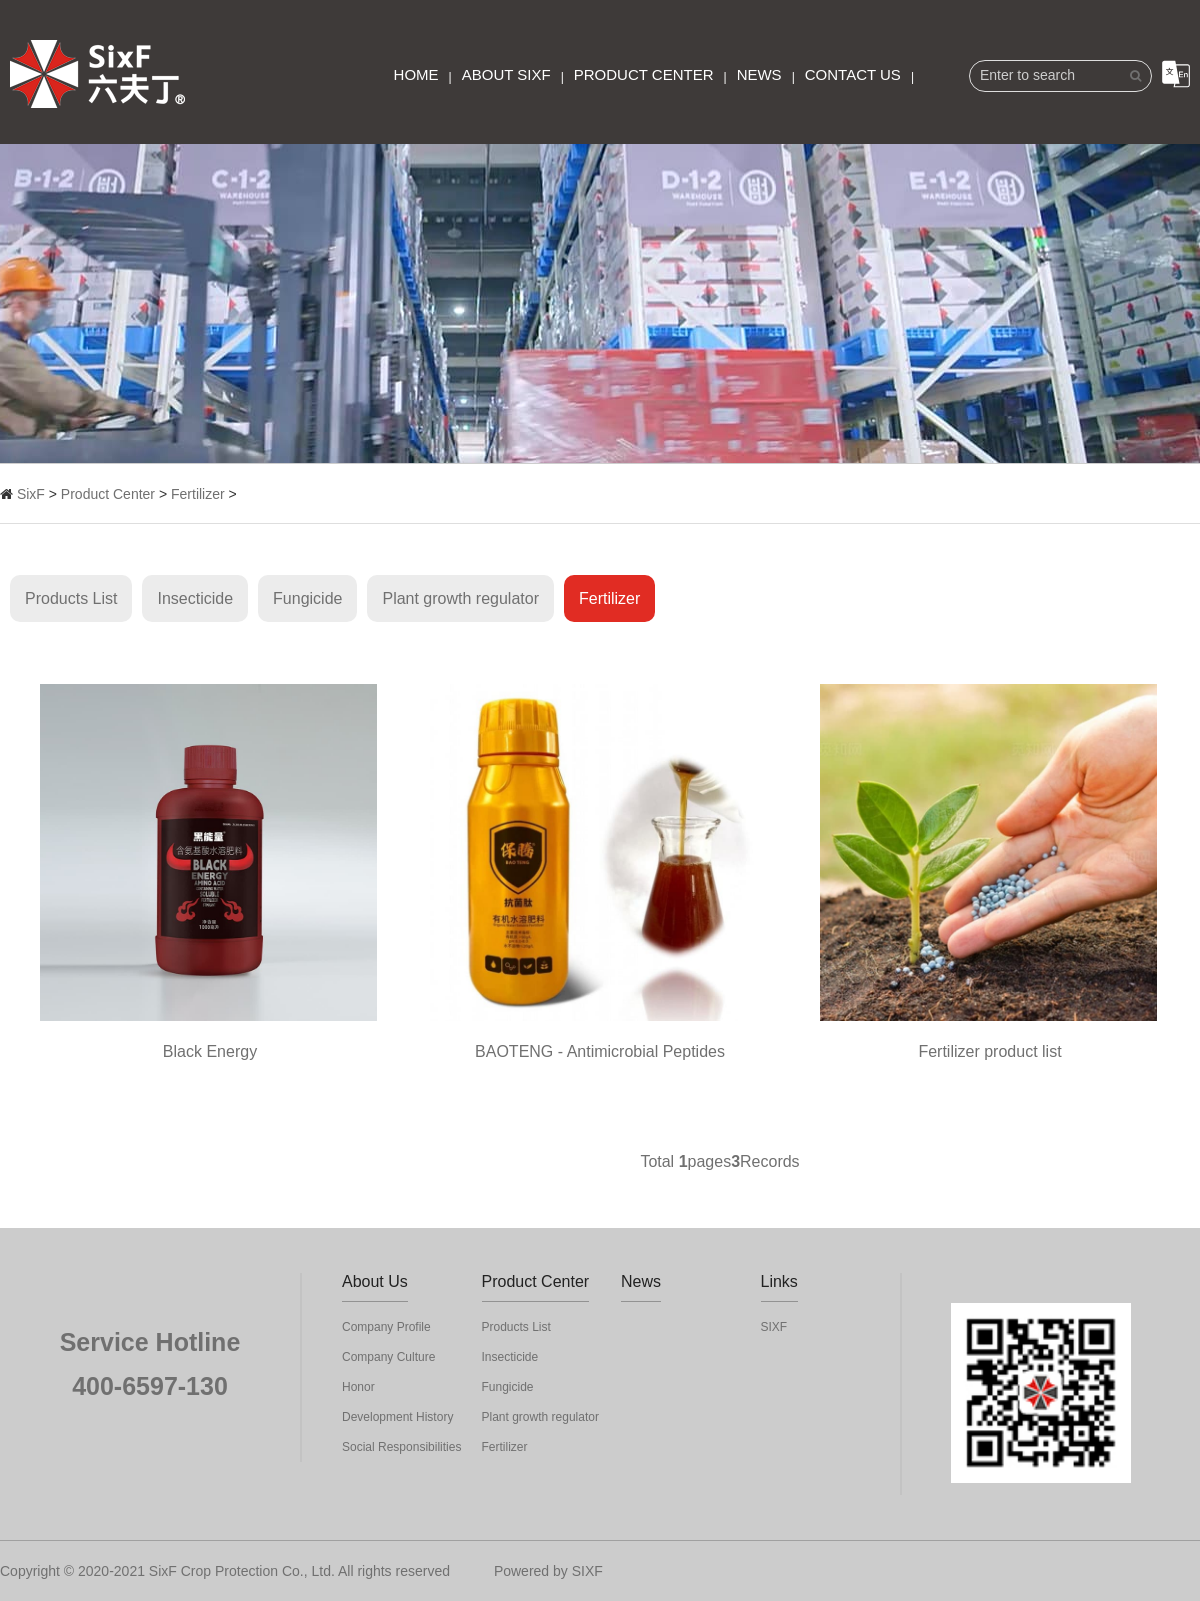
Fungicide (307, 598)
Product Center (644, 75)
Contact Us (853, 75)
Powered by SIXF (548, 1571)
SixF (31, 494)
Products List (71, 598)
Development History (397, 1417)
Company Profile (386, 1327)
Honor (358, 1387)
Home (416, 75)
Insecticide (195, 598)
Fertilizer (198, 494)
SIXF (774, 1327)
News (759, 75)
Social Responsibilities (401, 1447)
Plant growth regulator (460, 598)
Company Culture (388, 1357)
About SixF (506, 75)
